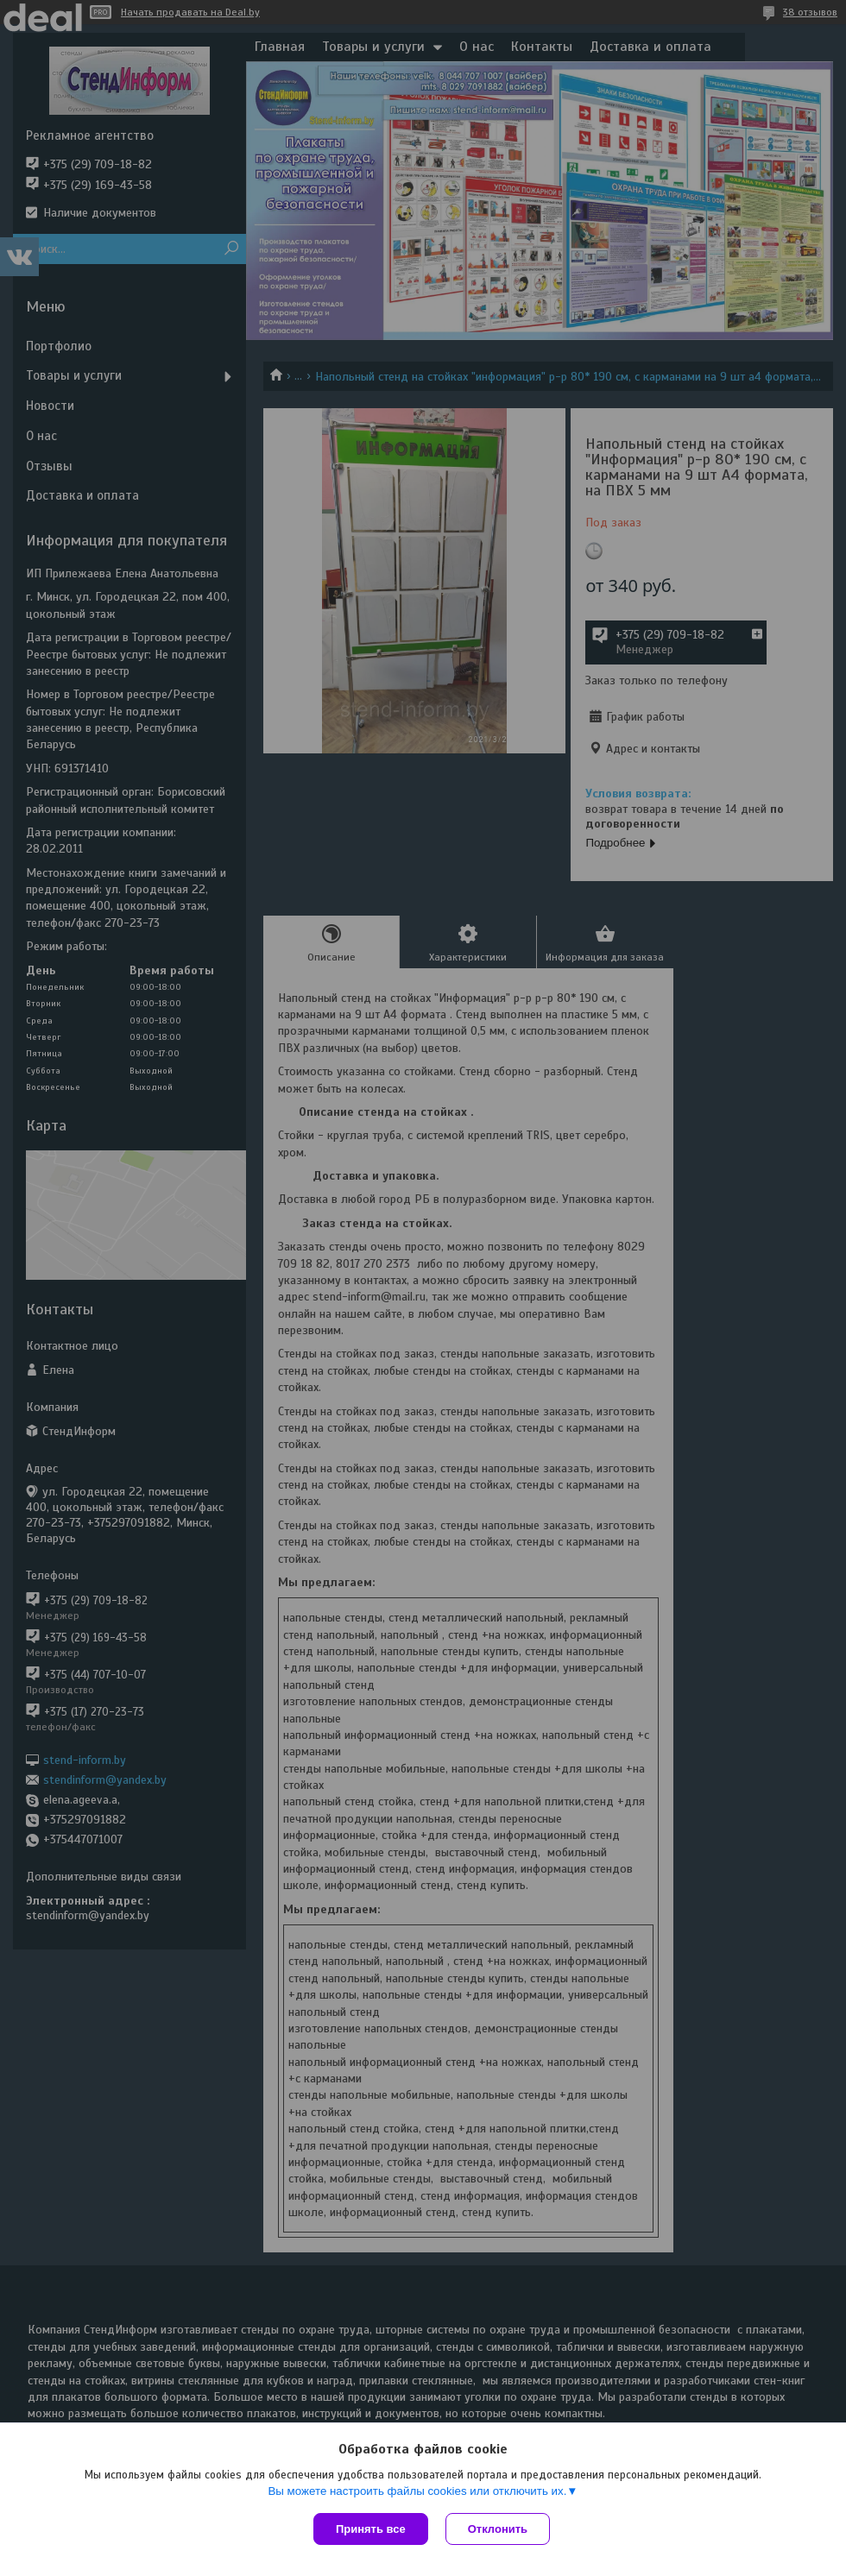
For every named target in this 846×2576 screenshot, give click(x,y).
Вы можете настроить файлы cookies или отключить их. (417, 2491)
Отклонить (497, 2528)
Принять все (371, 2528)
